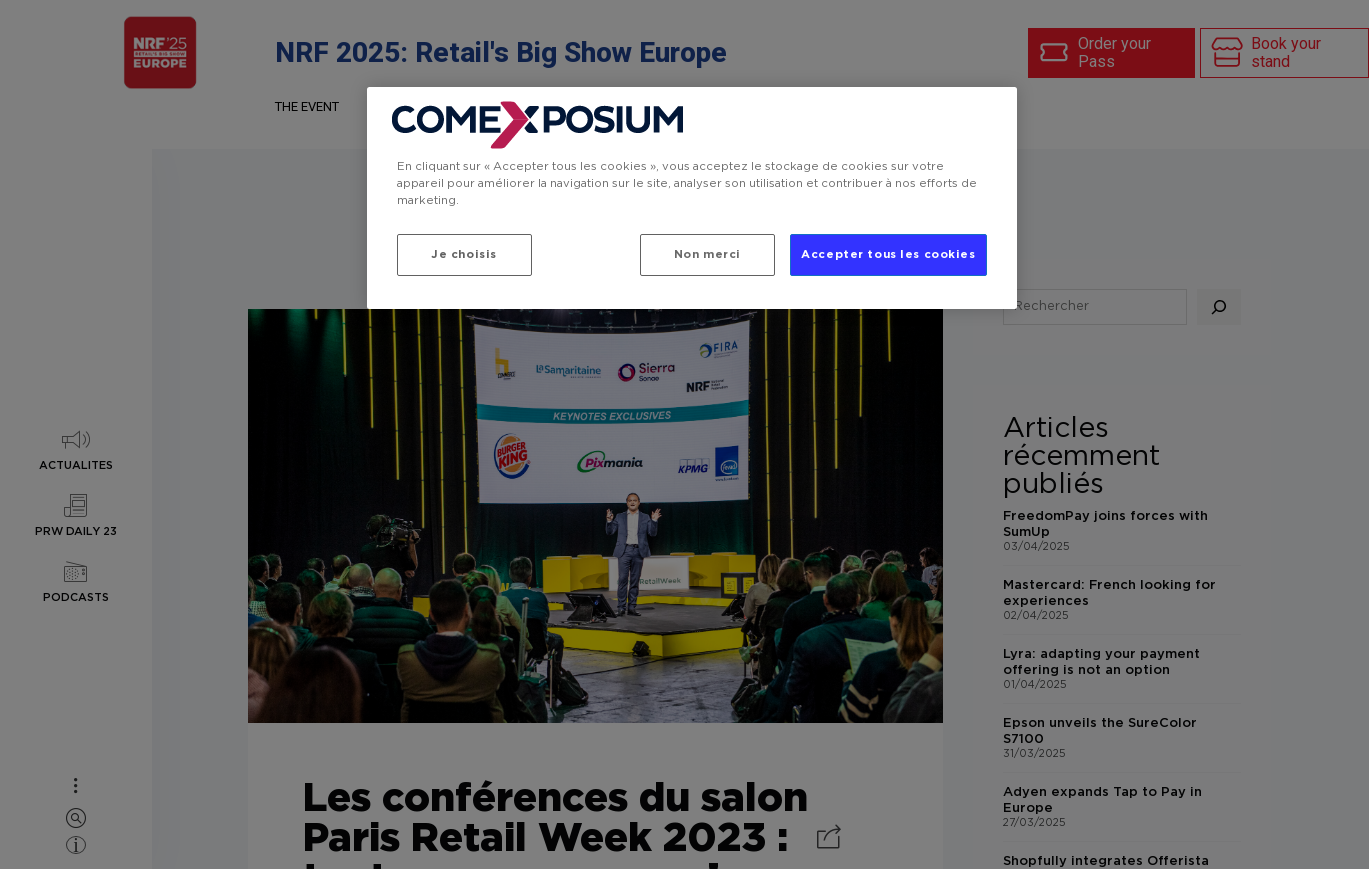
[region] (692, 198)
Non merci (707, 254)
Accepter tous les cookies (888, 254)
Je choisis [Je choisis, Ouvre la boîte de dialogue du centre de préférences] (464, 254)
